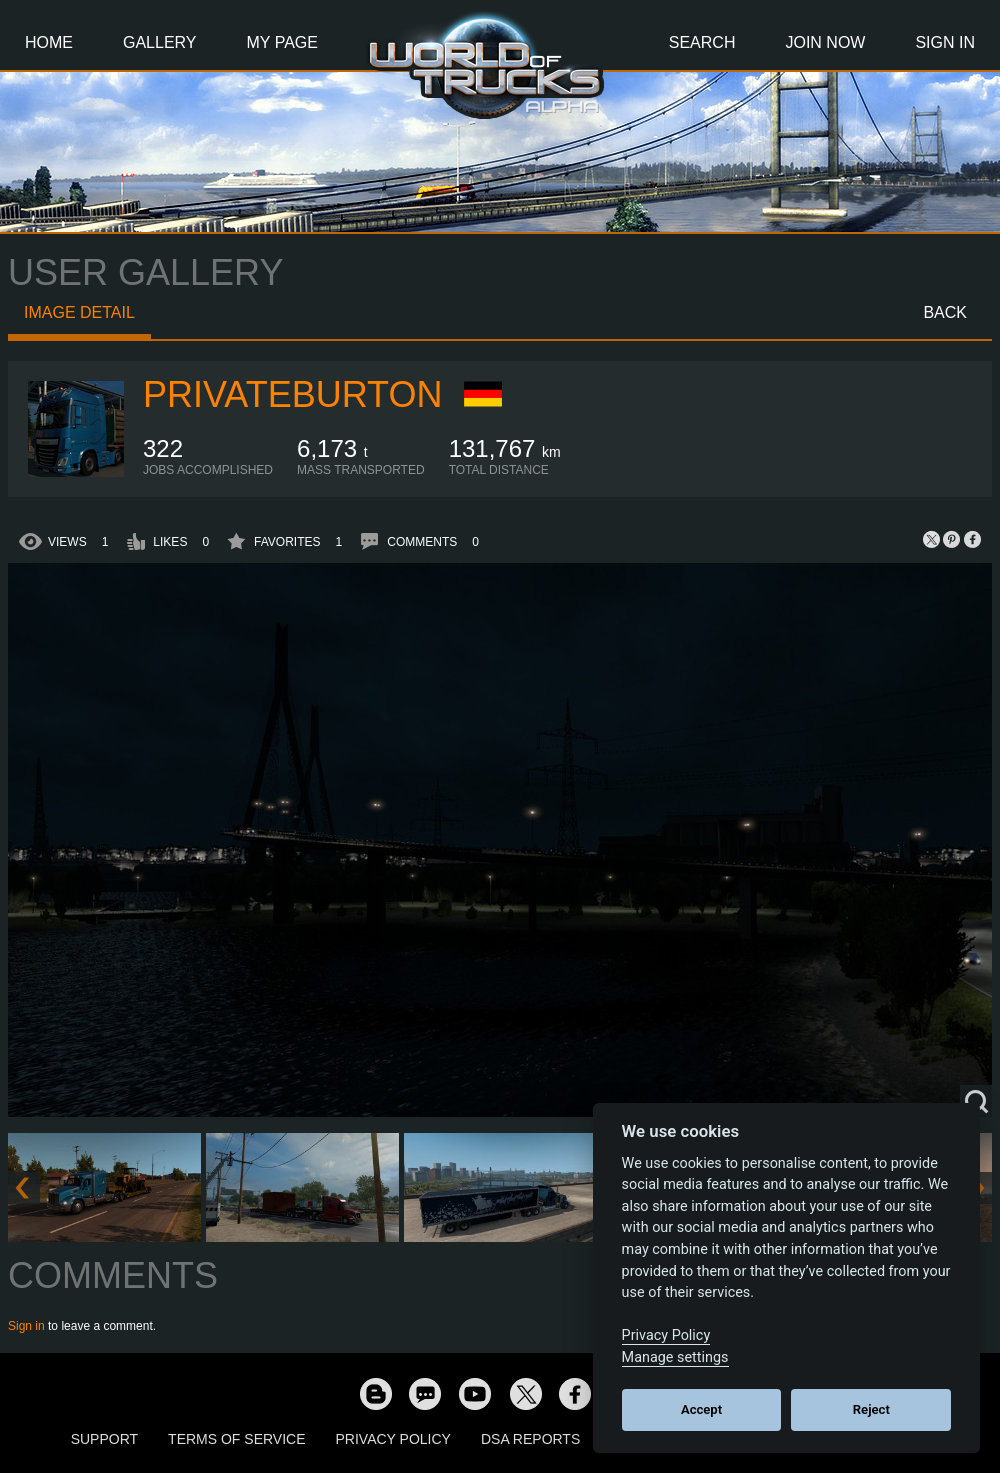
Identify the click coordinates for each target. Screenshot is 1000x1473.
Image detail (79, 312)
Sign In (945, 42)
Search (702, 42)
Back (945, 312)
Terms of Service (236, 1439)
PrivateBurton (292, 394)
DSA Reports (530, 1439)
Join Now (825, 42)
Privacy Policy (393, 1439)
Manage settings (675, 1357)
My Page (282, 42)
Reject (871, 1409)
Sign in (26, 1326)
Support (104, 1439)
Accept (701, 1409)
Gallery (160, 42)
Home (49, 42)
